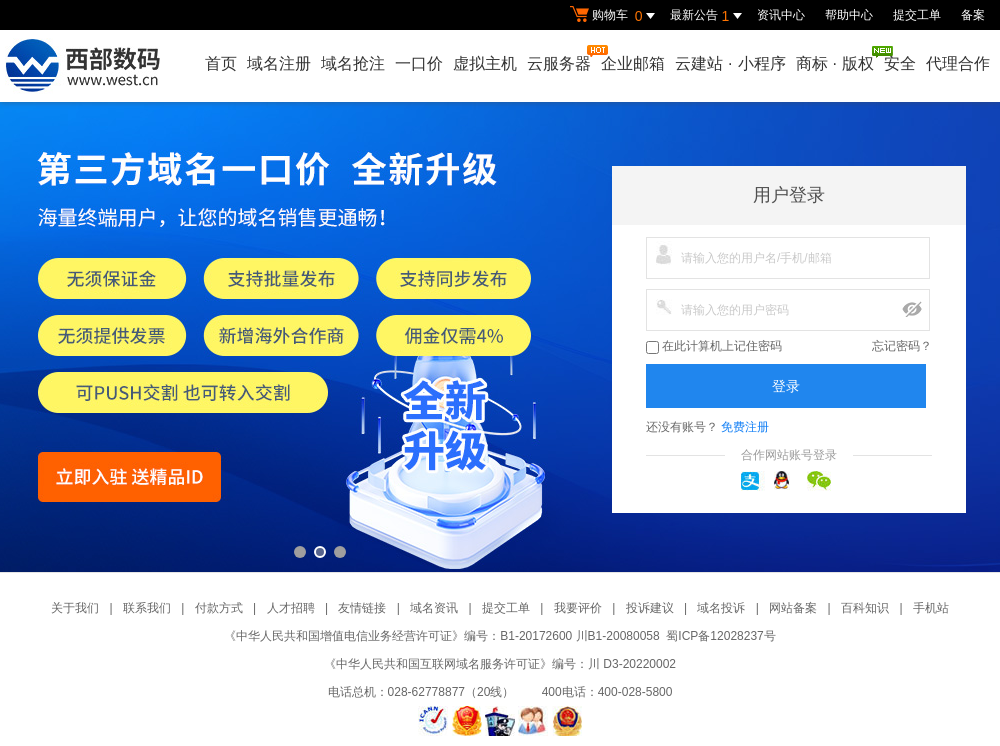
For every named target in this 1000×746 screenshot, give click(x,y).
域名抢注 (353, 63)
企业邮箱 (633, 63)
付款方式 (219, 608)
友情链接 (362, 608)
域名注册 (279, 63)
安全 (900, 63)
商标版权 (836, 59)
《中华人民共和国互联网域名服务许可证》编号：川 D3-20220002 (500, 664)
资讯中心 (781, 15)
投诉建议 (650, 608)
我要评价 (578, 608)
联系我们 (147, 608)
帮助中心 (849, 15)
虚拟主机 (485, 63)
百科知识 (865, 608)
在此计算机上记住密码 (714, 346)
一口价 (419, 63)
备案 (973, 15)
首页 (221, 63)
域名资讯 (434, 608)
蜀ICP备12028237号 (720, 636)
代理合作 (958, 63)
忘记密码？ (902, 346)
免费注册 (745, 427)
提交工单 (917, 15)
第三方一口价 (500, 337)
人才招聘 (291, 608)
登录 (786, 386)
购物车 (615, 16)
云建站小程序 (730, 63)
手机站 (931, 608)
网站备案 (793, 608)
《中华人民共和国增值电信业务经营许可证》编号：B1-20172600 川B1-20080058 (441, 636)
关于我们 (75, 608)
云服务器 (560, 58)
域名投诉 (721, 608)
